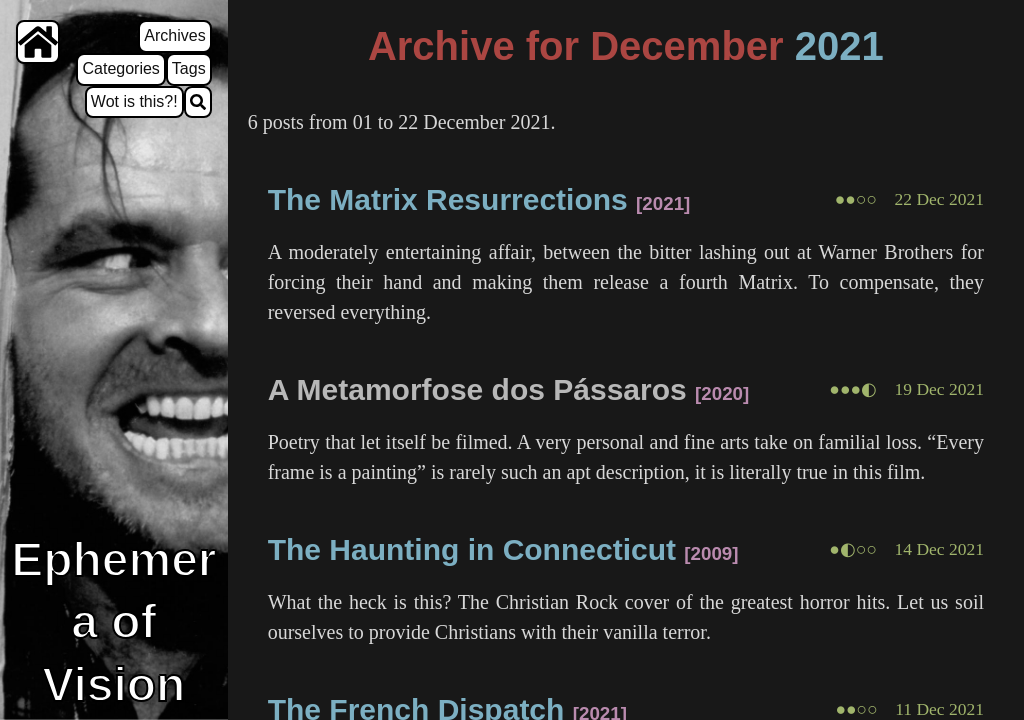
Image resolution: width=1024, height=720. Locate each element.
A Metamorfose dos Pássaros (477, 389)
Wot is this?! (134, 101)
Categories (120, 68)
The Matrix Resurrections (448, 199)
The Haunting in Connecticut (472, 549)
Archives (174, 35)
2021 (839, 46)
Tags (189, 68)
